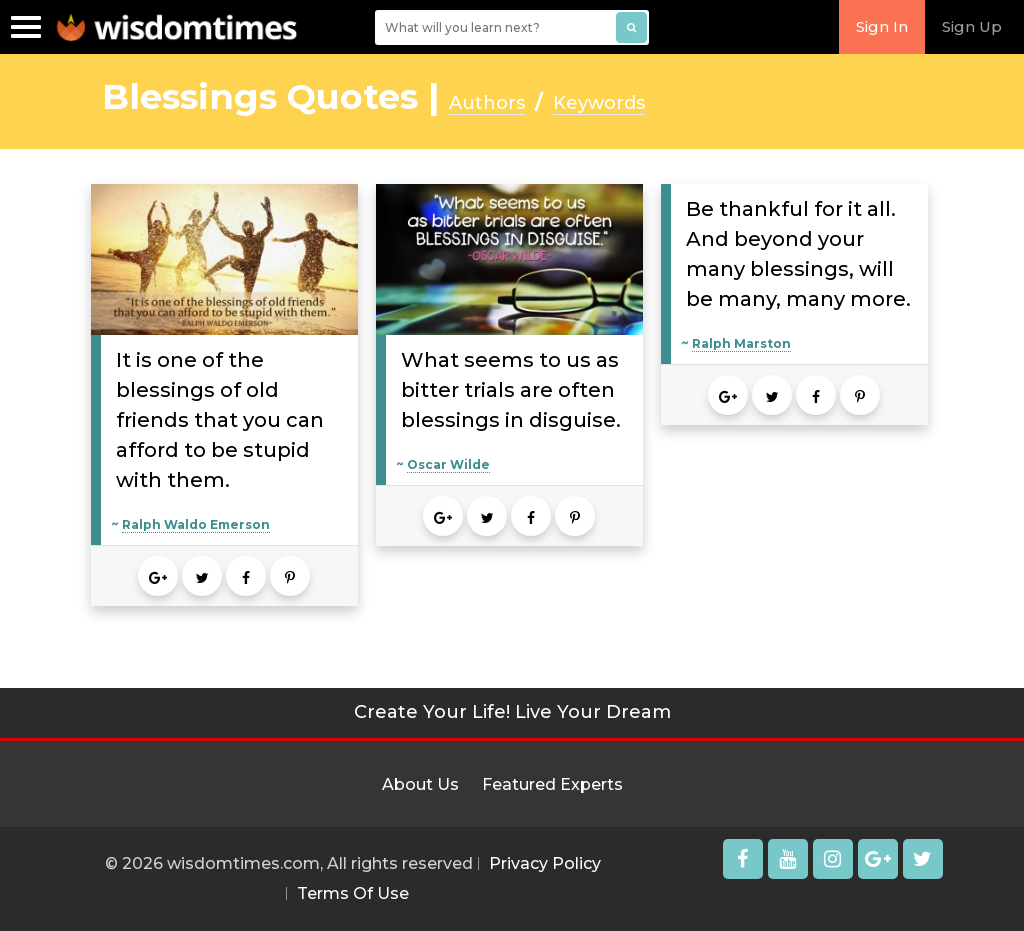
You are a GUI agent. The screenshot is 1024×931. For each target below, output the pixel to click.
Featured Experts (552, 784)
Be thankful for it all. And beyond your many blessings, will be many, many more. (798, 254)
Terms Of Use (353, 893)
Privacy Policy (545, 863)
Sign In (882, 26)
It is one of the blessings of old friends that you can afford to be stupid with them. (220, 420)
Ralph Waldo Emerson (196, 524)
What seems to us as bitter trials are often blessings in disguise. (511, 390)
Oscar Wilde (448, 464)
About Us (420, 784)
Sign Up (972, 26)
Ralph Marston (741, 343)
